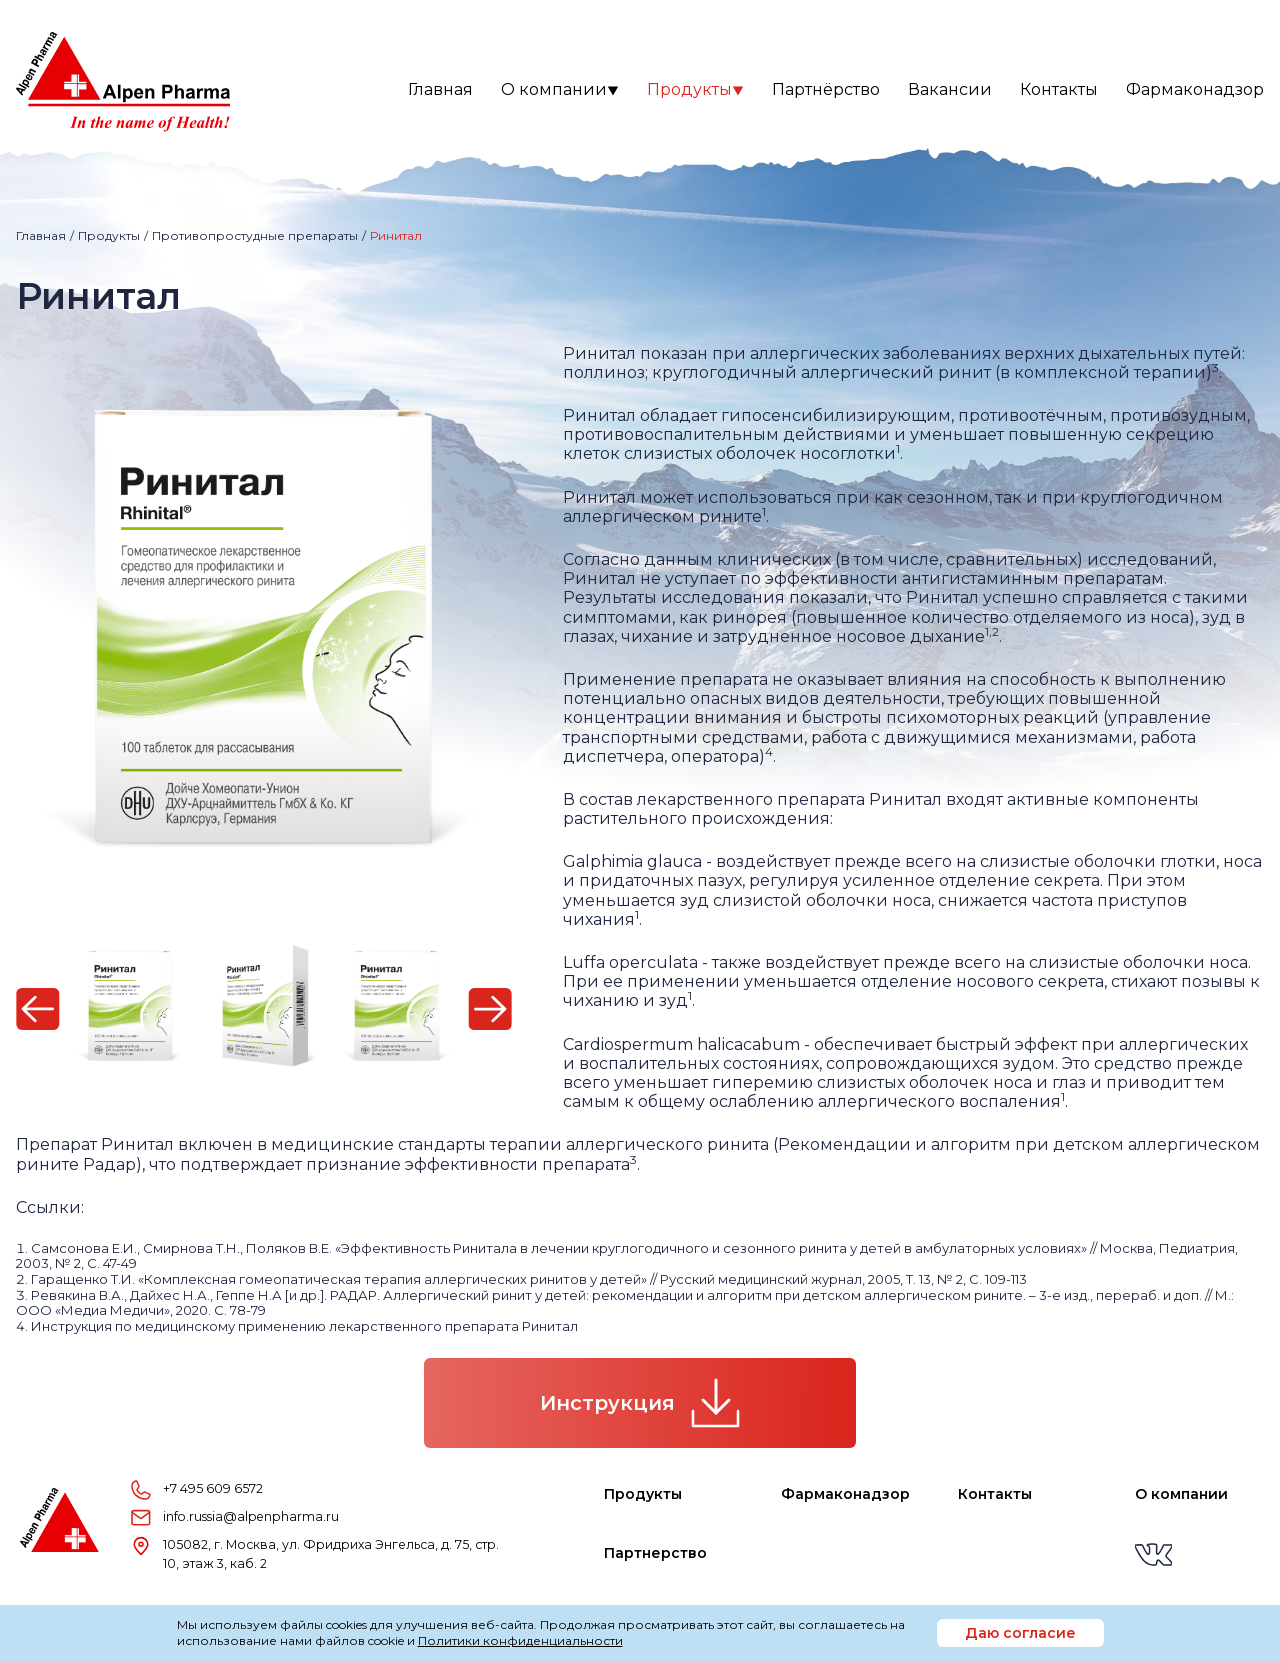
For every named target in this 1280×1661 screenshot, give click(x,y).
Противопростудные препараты (255, 235)
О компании (560, 89)
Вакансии (950, 89)
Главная (440, 89)
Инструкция (640, 1403)
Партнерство (655, 1553)
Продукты (695, 89)
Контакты (1059, 89)
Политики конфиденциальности (520, 1640)
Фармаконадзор (1195, 89)
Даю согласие (1020, 1633)
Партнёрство (826, 89)
